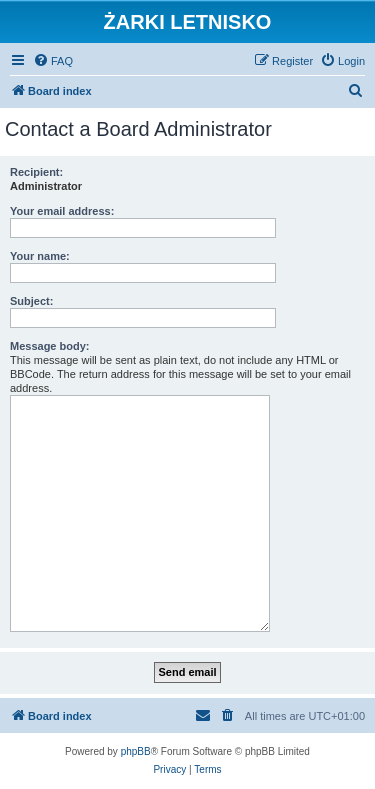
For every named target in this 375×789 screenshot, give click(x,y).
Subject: (31, 301)
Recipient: (36, 172)
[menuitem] (53, 61)
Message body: (49, 346)
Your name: (40, 256)
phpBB (136, 751)
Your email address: (62, 211)
